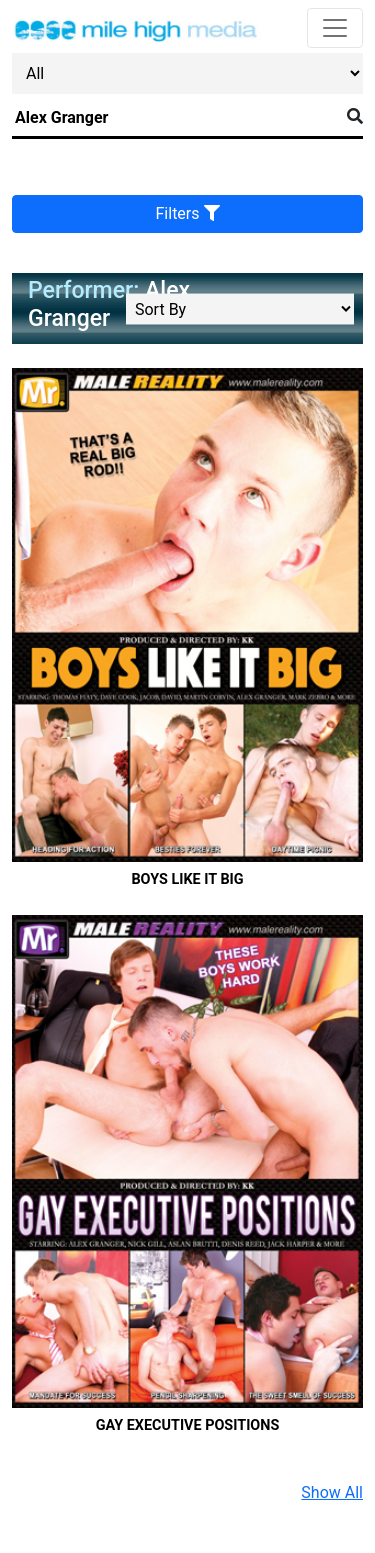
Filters (188, 213)
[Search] (175, 118)
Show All (332, 1492)
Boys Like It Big (187, 879)
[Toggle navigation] (335, 28)
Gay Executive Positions (188, 1425)
